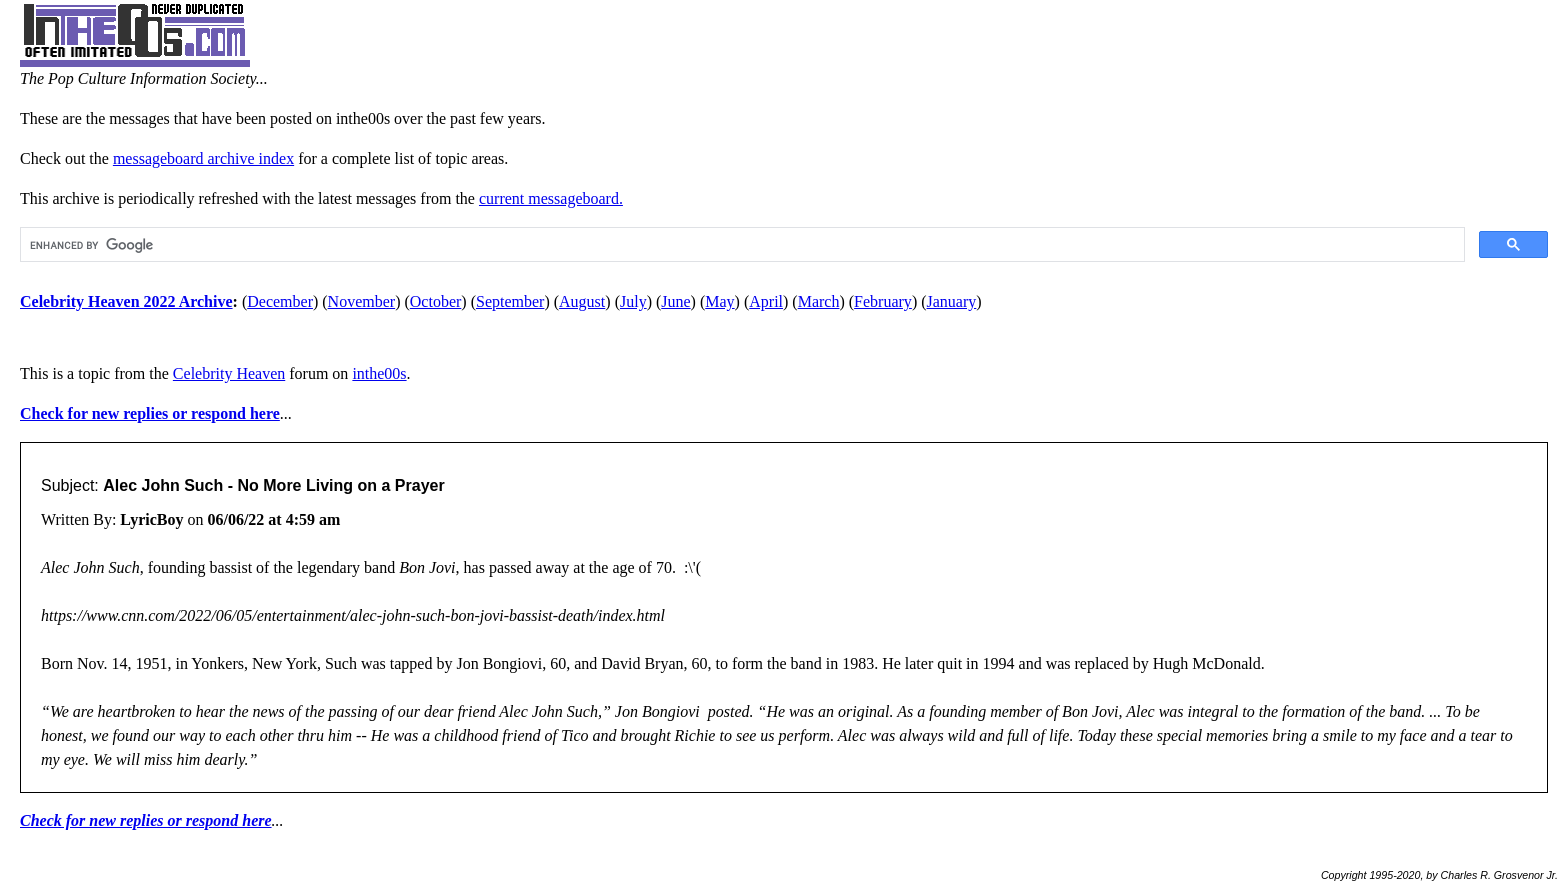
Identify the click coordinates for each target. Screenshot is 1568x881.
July (633, 301)
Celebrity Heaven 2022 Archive (126, 301)
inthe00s (379, 373)
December (280, 301)
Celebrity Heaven (229, 373)
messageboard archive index (203, 158)
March (819, 301)
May (719, 301)
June (675, 301)
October (436, 301)
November (362, 301)
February (883, 301)
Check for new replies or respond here (150, 413)
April (766, 301)
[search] (740, 245)
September (510, 301)
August (582, 301)
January (952, 301)
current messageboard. (551, 198)
